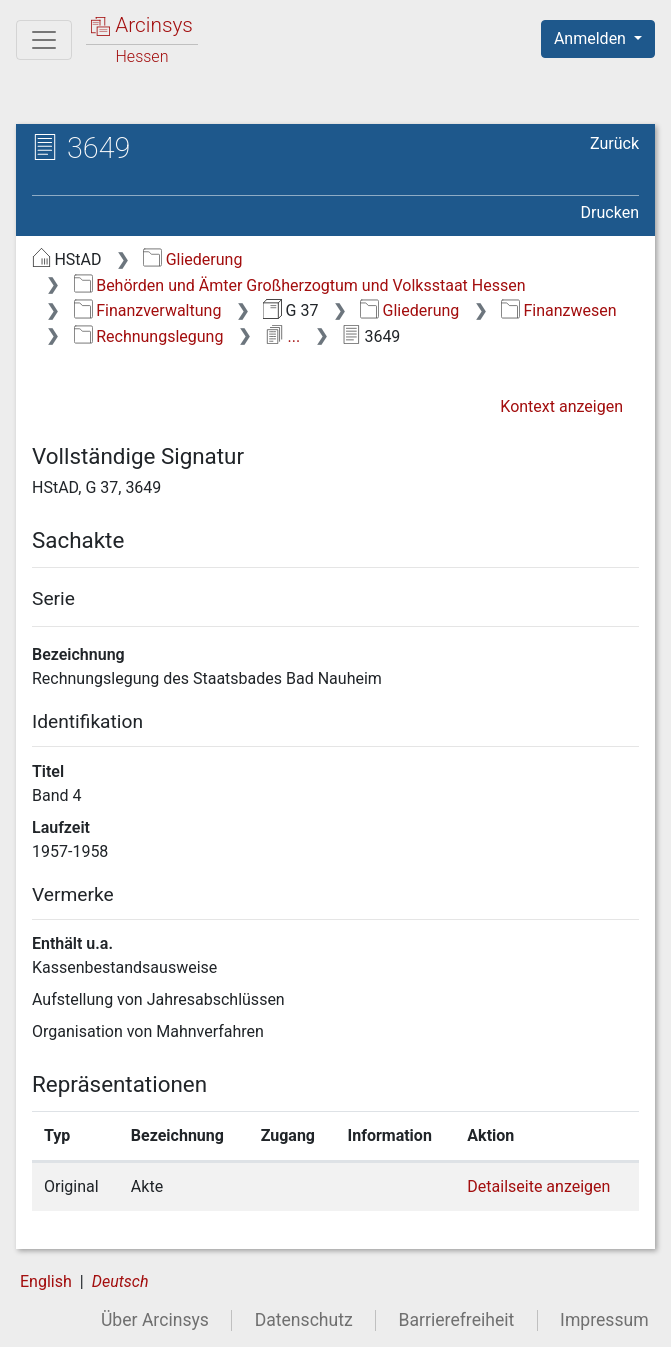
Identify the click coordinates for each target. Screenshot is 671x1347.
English (46, 1281)
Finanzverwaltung (148, 310)
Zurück (614, 143)
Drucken (610, 212)
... (282, 336)
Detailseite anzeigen (538, 1186)
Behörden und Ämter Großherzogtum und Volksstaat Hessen (300, 285)
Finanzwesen (559, 310)
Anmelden (592, 38)
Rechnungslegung (149, 336)
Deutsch (120, 1281)
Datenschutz (304, 1320)
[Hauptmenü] (44, 40)
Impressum (604, 1320)
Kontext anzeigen (561, 406)
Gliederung (192, 259)
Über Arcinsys (155, 1320)
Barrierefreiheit (457, 1320)
